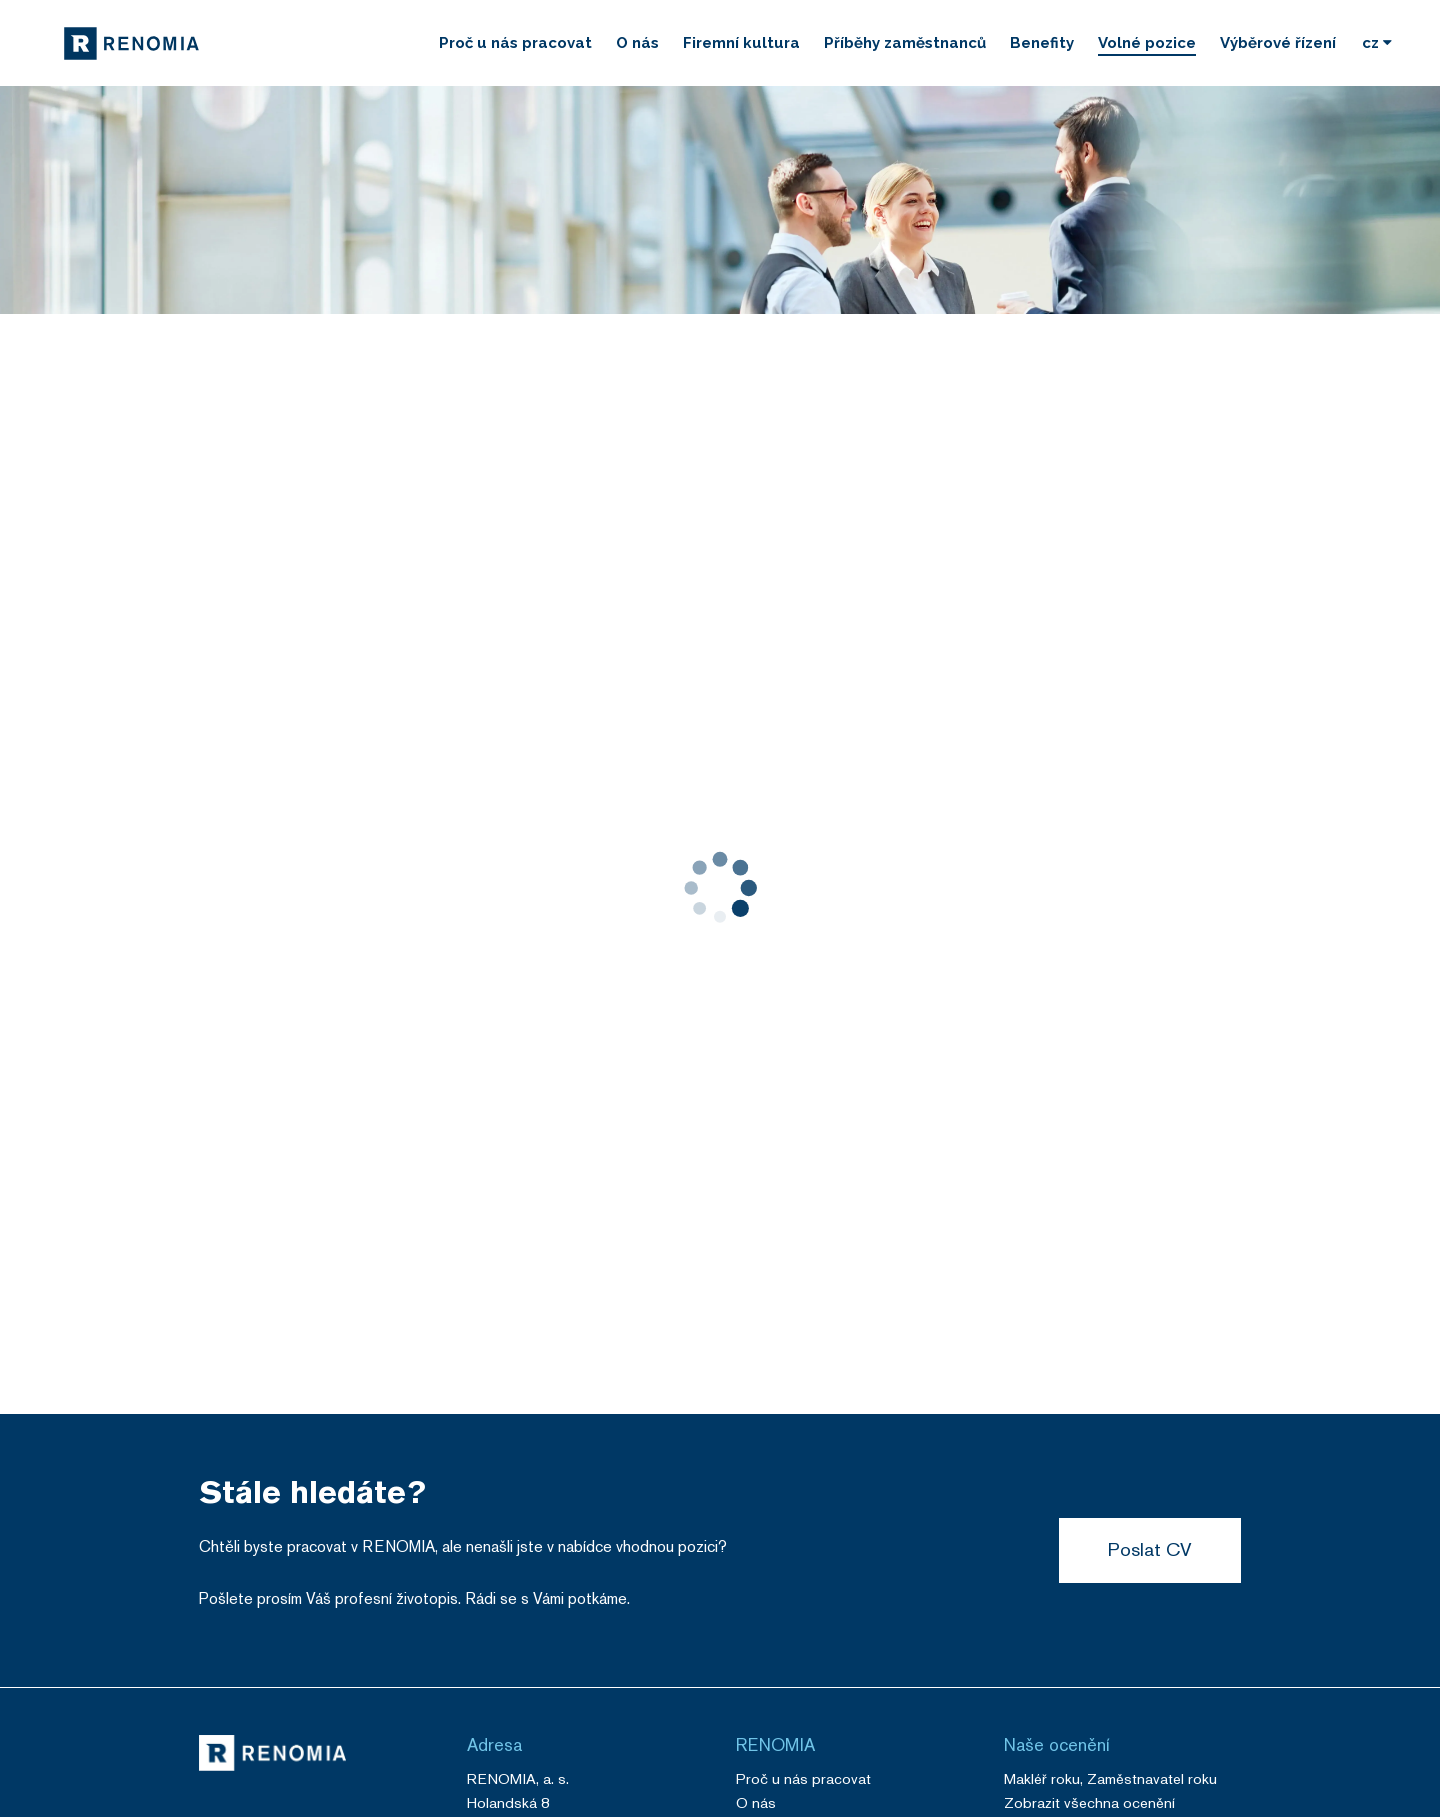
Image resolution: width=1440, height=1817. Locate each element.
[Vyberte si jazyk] (1377, 43)
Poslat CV (1150, 1549)
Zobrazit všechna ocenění (1089, 1802)
